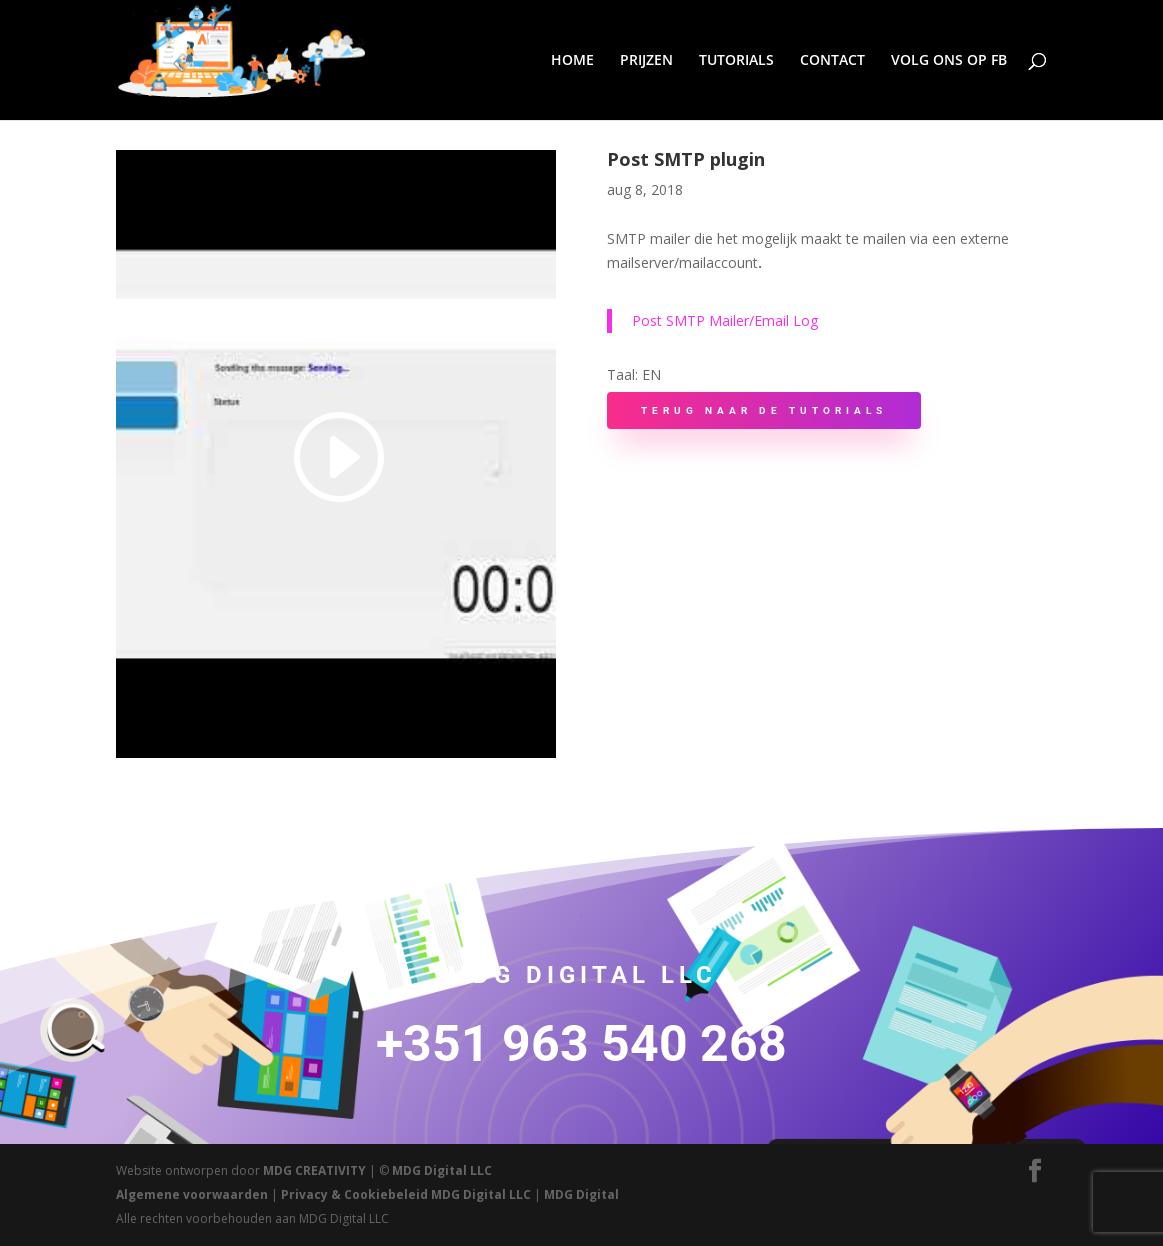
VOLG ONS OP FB (949, 61)
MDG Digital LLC (442, 1170)
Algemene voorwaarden (192, 1194)
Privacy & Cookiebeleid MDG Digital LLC (406, 1194)
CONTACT (832, 61)
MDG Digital (581, 1194)
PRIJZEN (646, 61)
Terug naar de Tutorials (764, 410)
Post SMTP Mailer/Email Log (725, 320)
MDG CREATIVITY (314, 1170)
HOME (572, 61)
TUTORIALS (736, 61)
